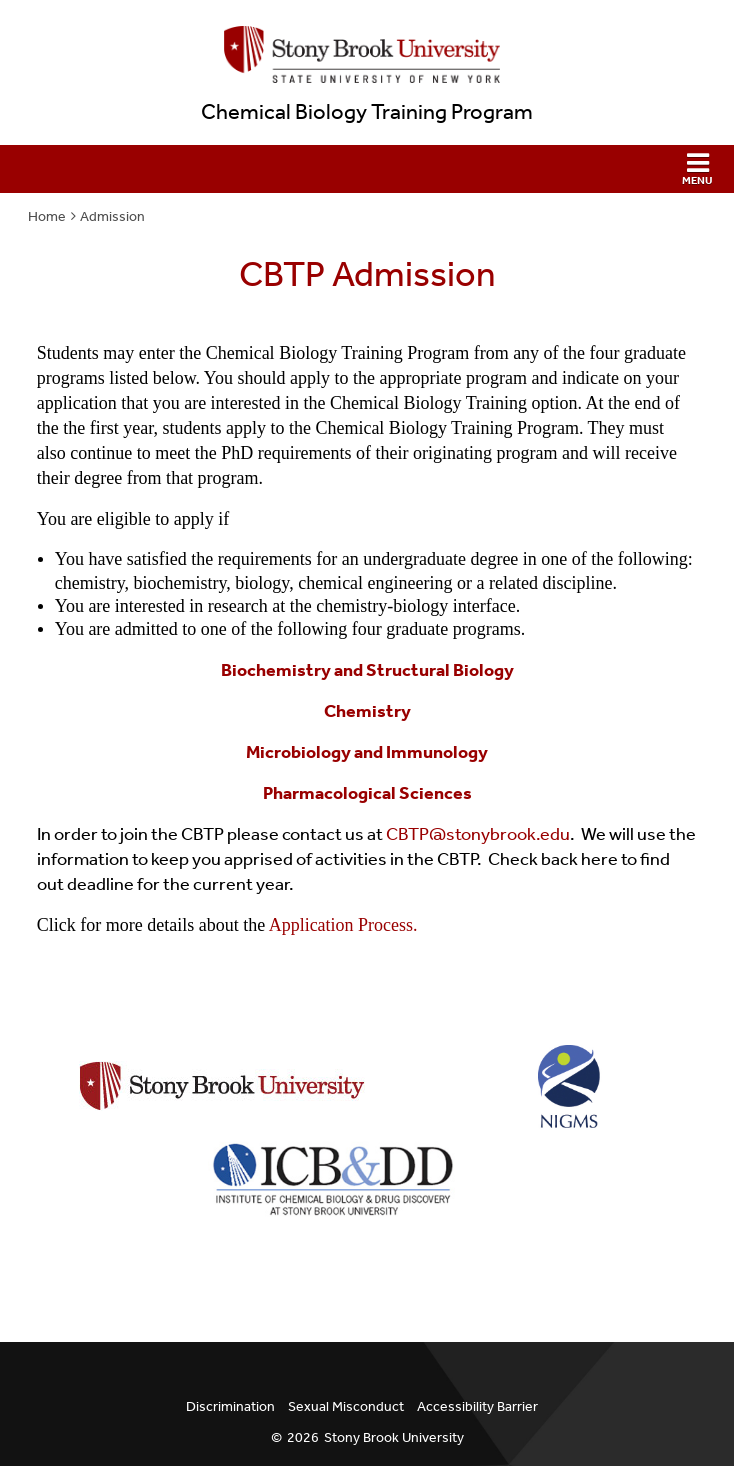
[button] (367, 169)
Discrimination (230, 1406)
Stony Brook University (394, 1437)
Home (47, 216)
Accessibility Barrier (477, 1406)
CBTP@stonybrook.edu (478, 834)
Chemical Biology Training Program (367, 112)
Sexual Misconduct (346, 1406)
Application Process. (341, 925)
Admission (112, 216)
